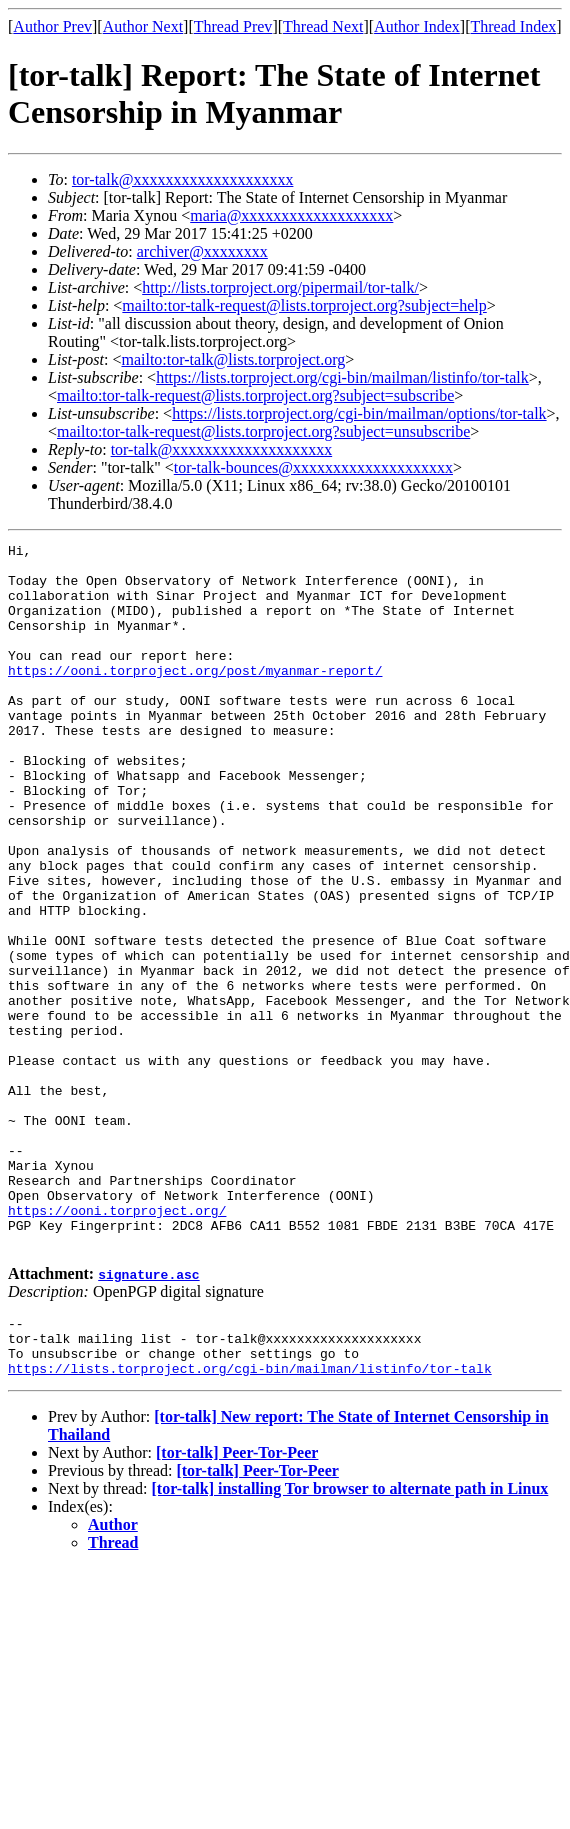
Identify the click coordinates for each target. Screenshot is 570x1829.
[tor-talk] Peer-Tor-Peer (237, 1605)
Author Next (143, 26)
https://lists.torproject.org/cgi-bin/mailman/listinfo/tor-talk (342, 377)
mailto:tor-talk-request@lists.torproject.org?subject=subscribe (255, 395)
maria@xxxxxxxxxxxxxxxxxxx (291, 215)
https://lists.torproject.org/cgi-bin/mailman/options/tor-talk (359, 413)
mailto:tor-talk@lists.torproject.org (233, 359)
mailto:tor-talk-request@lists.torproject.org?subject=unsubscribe (263, 431)
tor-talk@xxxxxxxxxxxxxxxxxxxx (183, 179)
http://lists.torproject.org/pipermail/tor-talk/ (280, 287)
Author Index (417, 26)
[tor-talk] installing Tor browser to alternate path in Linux (350, 1641)
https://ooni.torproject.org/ (117, 1345)
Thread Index (514, 26)
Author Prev (52, 26)
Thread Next (323, 26)
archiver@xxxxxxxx (202, 251)
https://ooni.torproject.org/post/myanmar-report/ (195, 697)
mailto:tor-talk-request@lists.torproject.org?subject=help (304, 305)
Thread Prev (233, 26)
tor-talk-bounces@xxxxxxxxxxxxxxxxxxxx (313, 467)
